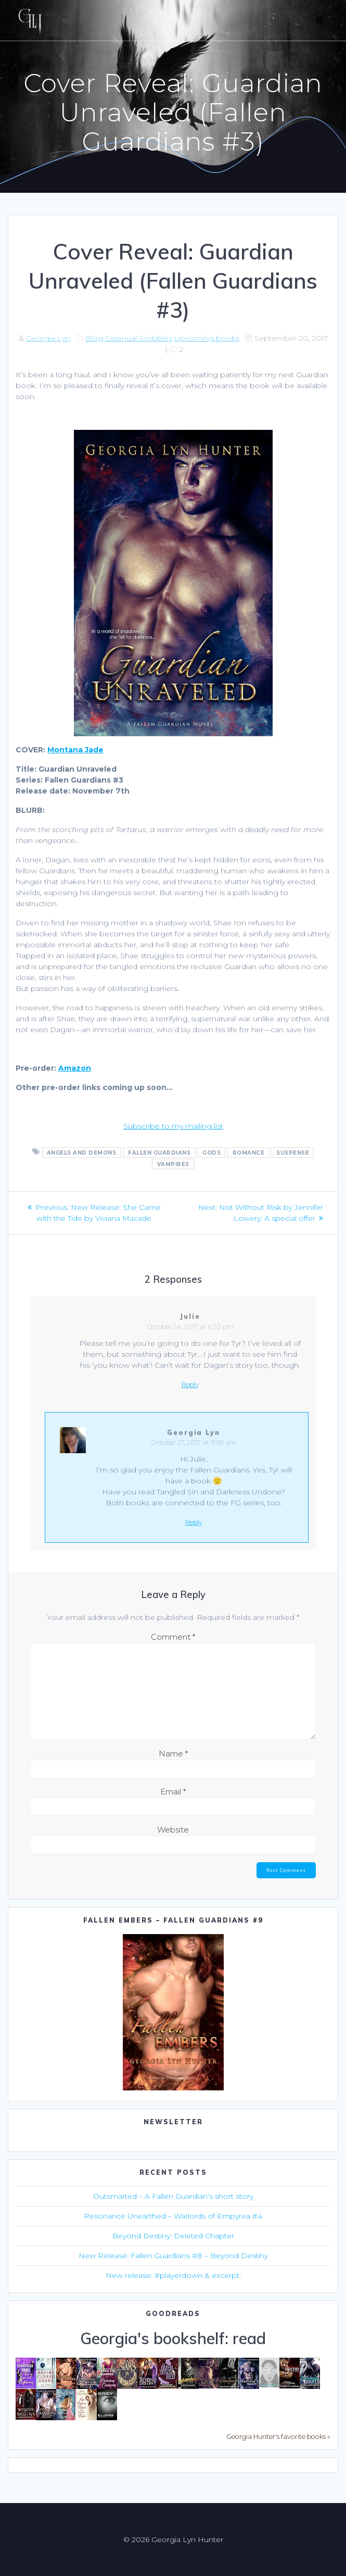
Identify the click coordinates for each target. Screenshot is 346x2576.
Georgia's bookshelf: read (173, 2338)
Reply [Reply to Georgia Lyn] (193, 1522)
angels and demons (82, 1152)
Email (173, 1792)
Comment (173, 1637)
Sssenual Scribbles (138, 338)
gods (211, 1152)
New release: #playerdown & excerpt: (173, 2275)
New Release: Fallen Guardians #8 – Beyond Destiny (173, 2255)
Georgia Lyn (48, 338)
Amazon (74, 1068)
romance (249, 1152)
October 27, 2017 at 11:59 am (193, 1442)
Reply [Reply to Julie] (190, 1385)
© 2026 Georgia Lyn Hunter (173, 2539)
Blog (94, 338)
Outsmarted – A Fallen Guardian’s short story (173, 2196)
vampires (173, 1163)
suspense (292, 1152)
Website (173, 1830)
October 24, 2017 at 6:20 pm (190, 1327)
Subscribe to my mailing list (173, 1126)
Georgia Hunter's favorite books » (278, 2437)
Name (173, 1753)
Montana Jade (75, 749)
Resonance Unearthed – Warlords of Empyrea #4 (173, 2216)
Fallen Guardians (159, 1152)
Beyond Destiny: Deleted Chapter (173, 2235)
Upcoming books (206, 338)
